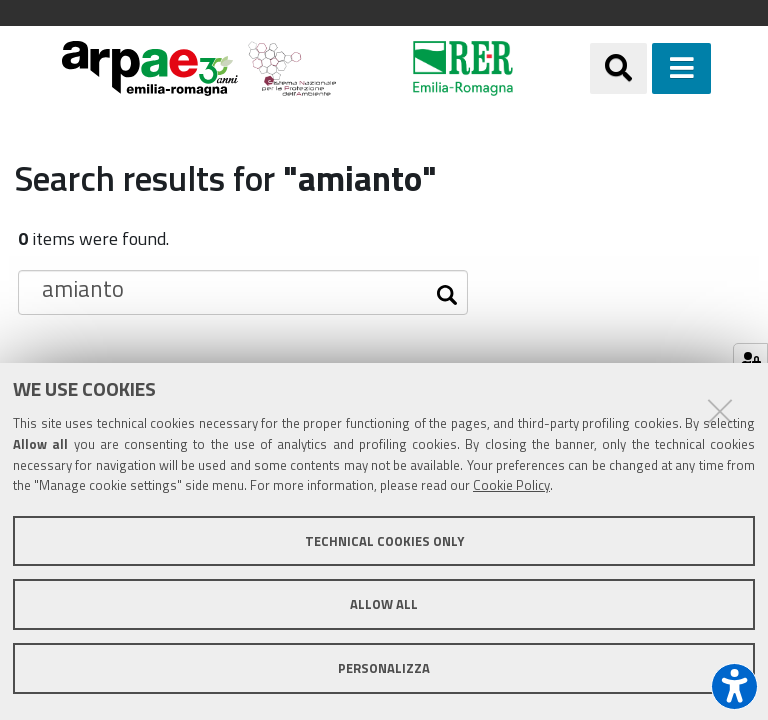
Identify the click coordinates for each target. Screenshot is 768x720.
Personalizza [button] (384, 668)
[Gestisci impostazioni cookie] (750, 360)
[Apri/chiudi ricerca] (618, 68)
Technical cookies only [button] (384, 541)
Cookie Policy (511, 485)
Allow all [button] (384, 604)
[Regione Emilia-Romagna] (463, 68)
